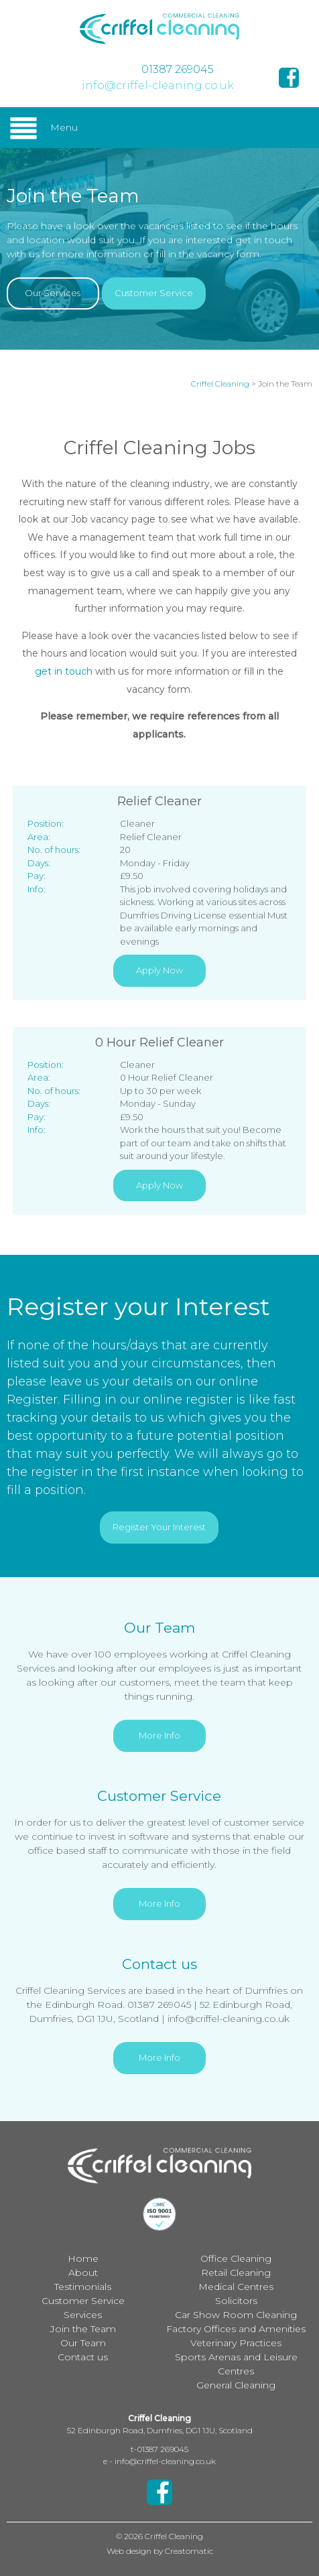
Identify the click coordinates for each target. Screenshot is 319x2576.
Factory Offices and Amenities (236, 2329)
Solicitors (236, 2301)
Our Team (83, 2343)
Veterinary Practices (235, 2343)
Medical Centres (235, 2287)
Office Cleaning (235, 2258)
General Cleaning (235, 2385)
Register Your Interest (159, 1526)
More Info (159, 1735)
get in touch (63, 671)
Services (83, 2315)
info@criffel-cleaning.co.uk (158, 85)
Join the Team (83, 2329)
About (83, 2272)
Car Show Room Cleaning (236, 2315)
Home (83, 2258)
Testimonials (82, 2287)
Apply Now (159, 970)
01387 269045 (177, 69)
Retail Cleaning (236, 2272)
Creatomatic (189, 2551)
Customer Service (154, 292)
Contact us (83, 2357)
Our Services (52, 292)
